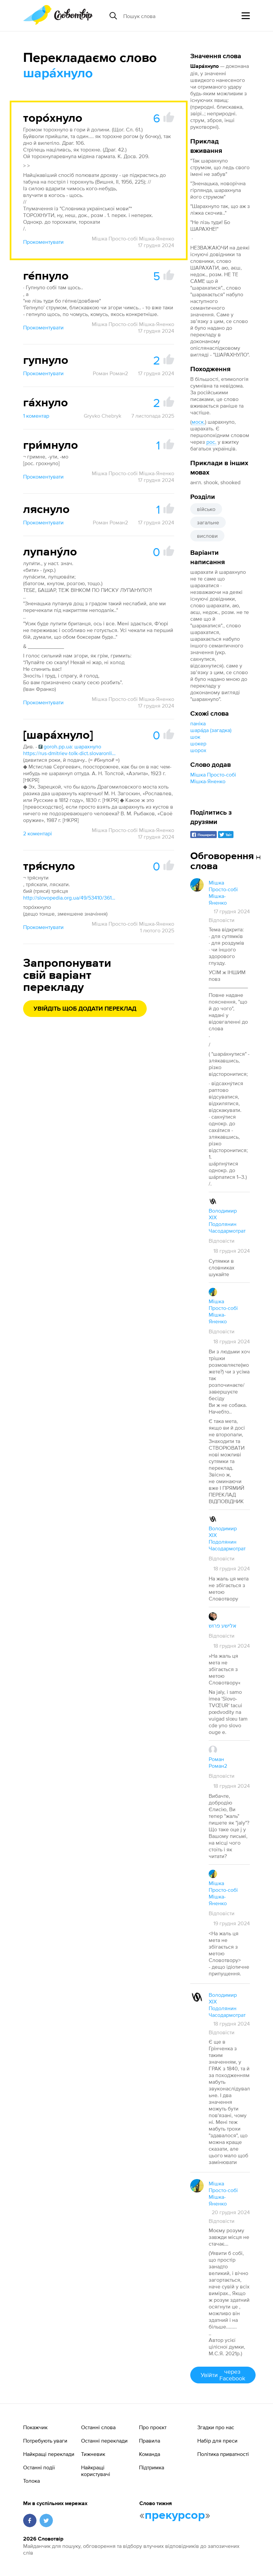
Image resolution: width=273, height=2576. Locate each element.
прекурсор (175, 2515)
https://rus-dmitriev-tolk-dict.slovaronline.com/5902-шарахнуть (70, 753)
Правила (149, 2441)
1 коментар (36, 416)
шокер (198, 743)
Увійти (223, 2375)
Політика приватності (223, 2454)
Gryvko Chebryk (102, 416)
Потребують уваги (45, 2441)
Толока (31, 2481)
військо (206, 509)
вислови (207, 536)
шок (195, 737)
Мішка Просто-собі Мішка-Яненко (133, 238)
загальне (208, 522)
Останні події (39, 2467)
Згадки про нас (215, 2427)
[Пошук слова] (174, 16)
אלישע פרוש (222, 1626)
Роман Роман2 (110, 373)
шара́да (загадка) (210, 730)
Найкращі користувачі (95, 2470)
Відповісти (221, 920)
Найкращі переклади (48, 2454)
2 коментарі (37, 833)
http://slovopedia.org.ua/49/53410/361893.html (70, 898)
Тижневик (93, 2454)
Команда (149, 2454)
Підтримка (151, 2467)
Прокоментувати (43, 242)
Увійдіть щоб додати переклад (84, 1009)
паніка (198, 723)
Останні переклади (104, 2441)
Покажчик (35, 2427)
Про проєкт (152, 2427)
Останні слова (98, 2427)
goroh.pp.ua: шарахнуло (70, 746)
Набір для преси (217, 2441)
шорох (198, 750)
